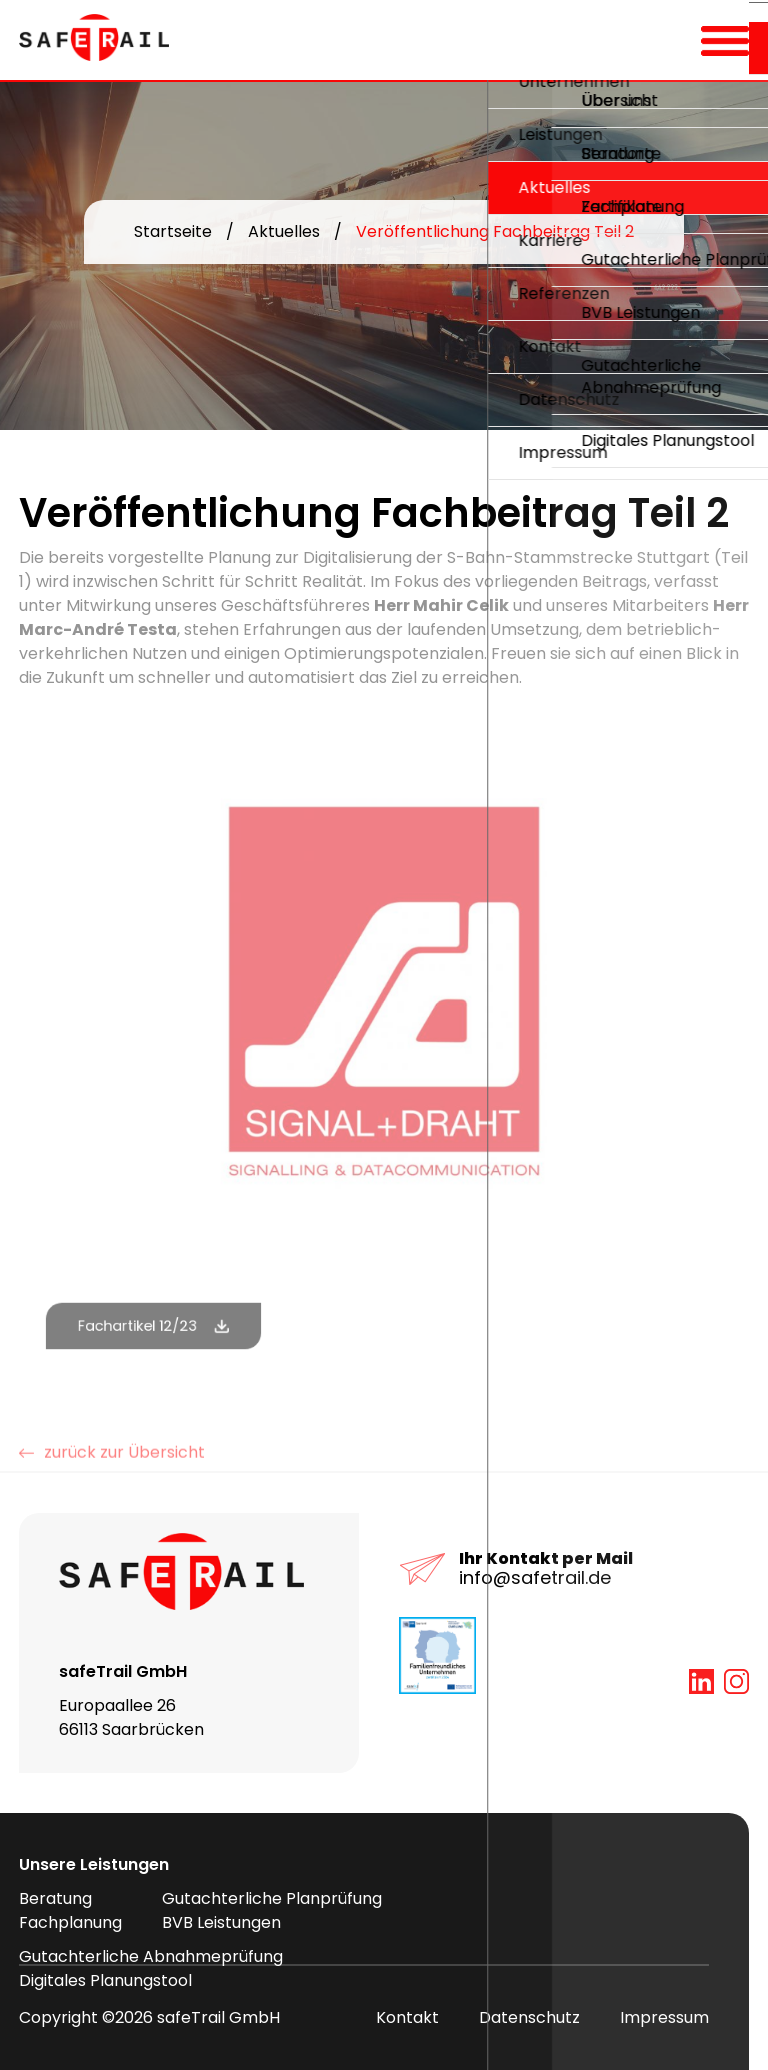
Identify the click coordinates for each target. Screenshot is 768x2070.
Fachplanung (70, 1922)
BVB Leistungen (221, 1922)
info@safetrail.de (535, 1578)
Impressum (664, 2017)
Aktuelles (284, 231)
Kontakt (407, 2017)
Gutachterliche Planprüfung (272, 1898)
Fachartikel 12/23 (140, 1325)
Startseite (173, 231)
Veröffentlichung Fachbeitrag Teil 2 (495, 231)
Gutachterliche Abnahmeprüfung (151, 1956)
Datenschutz (529, 2017)
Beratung (55, 1898)
